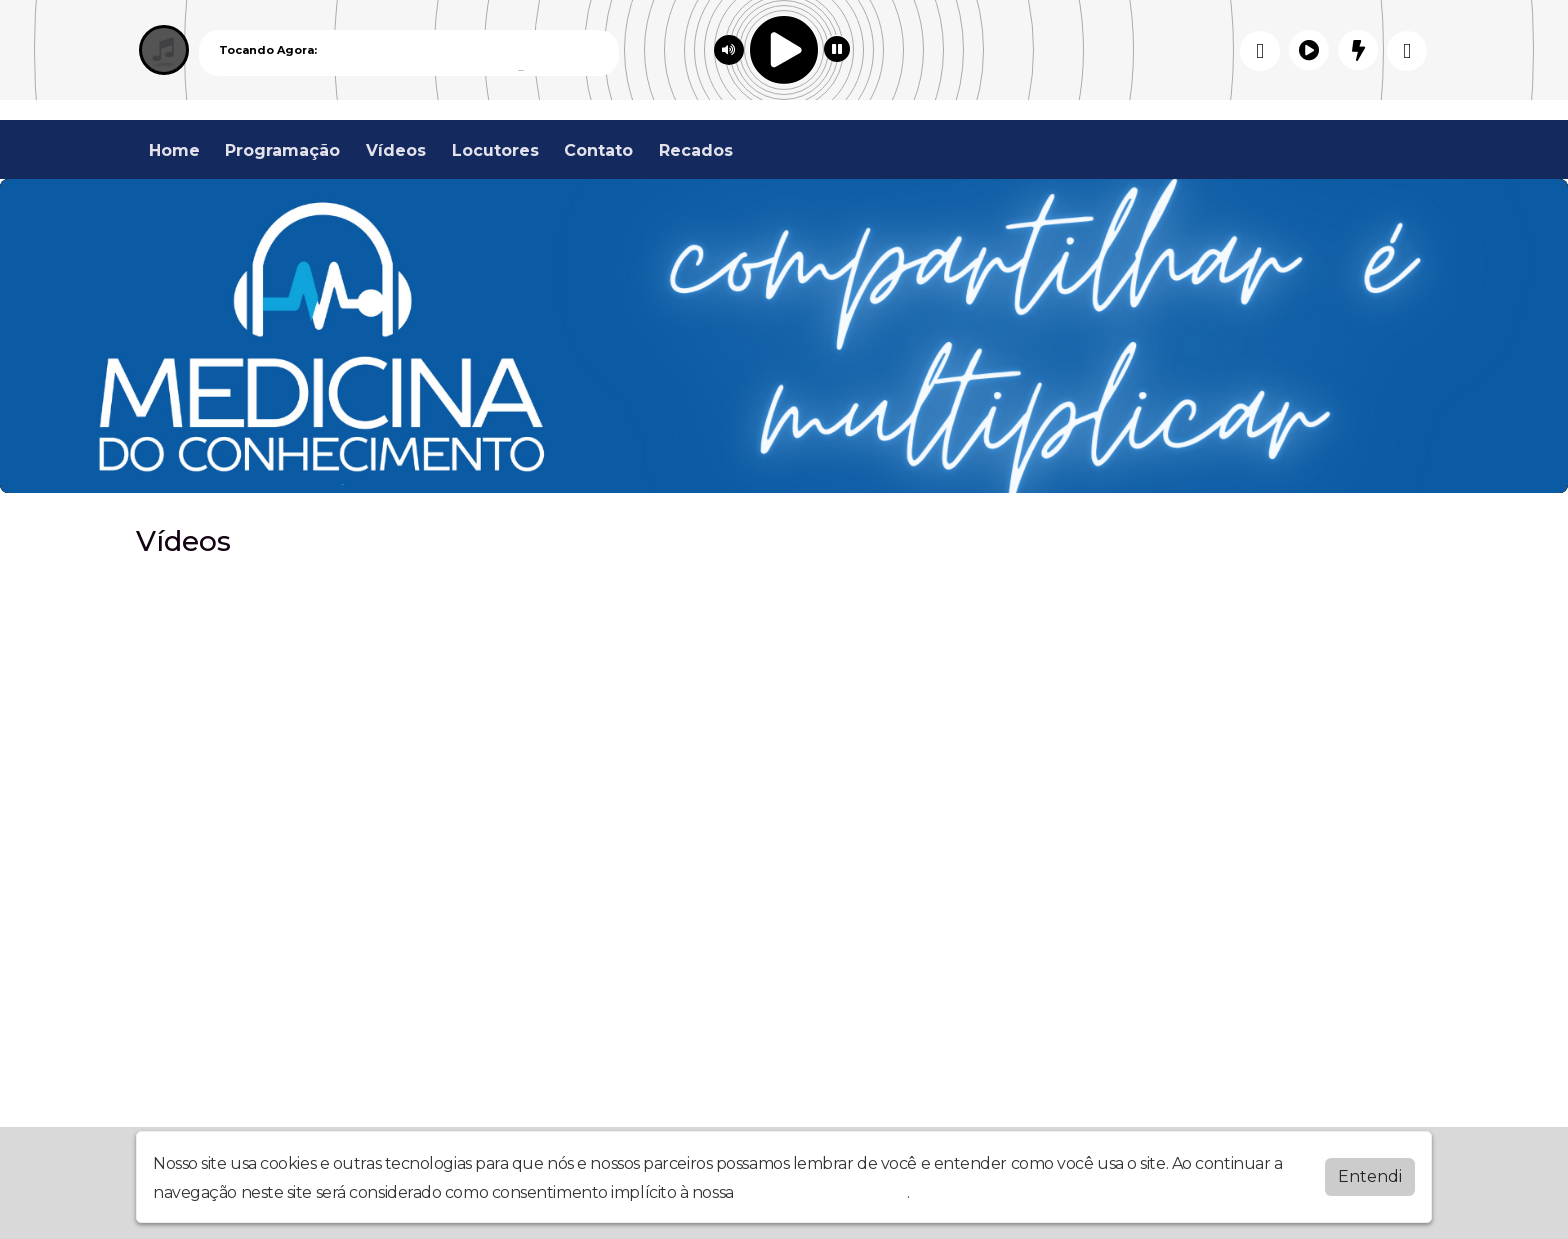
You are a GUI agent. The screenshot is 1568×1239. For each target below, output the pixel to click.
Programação (282, 150)
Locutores (495, 150)
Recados (696, 150)
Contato (598, 150)
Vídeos (396, 150)
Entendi (1370, 1176)
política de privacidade (822, 1192)
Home (174, 150)
